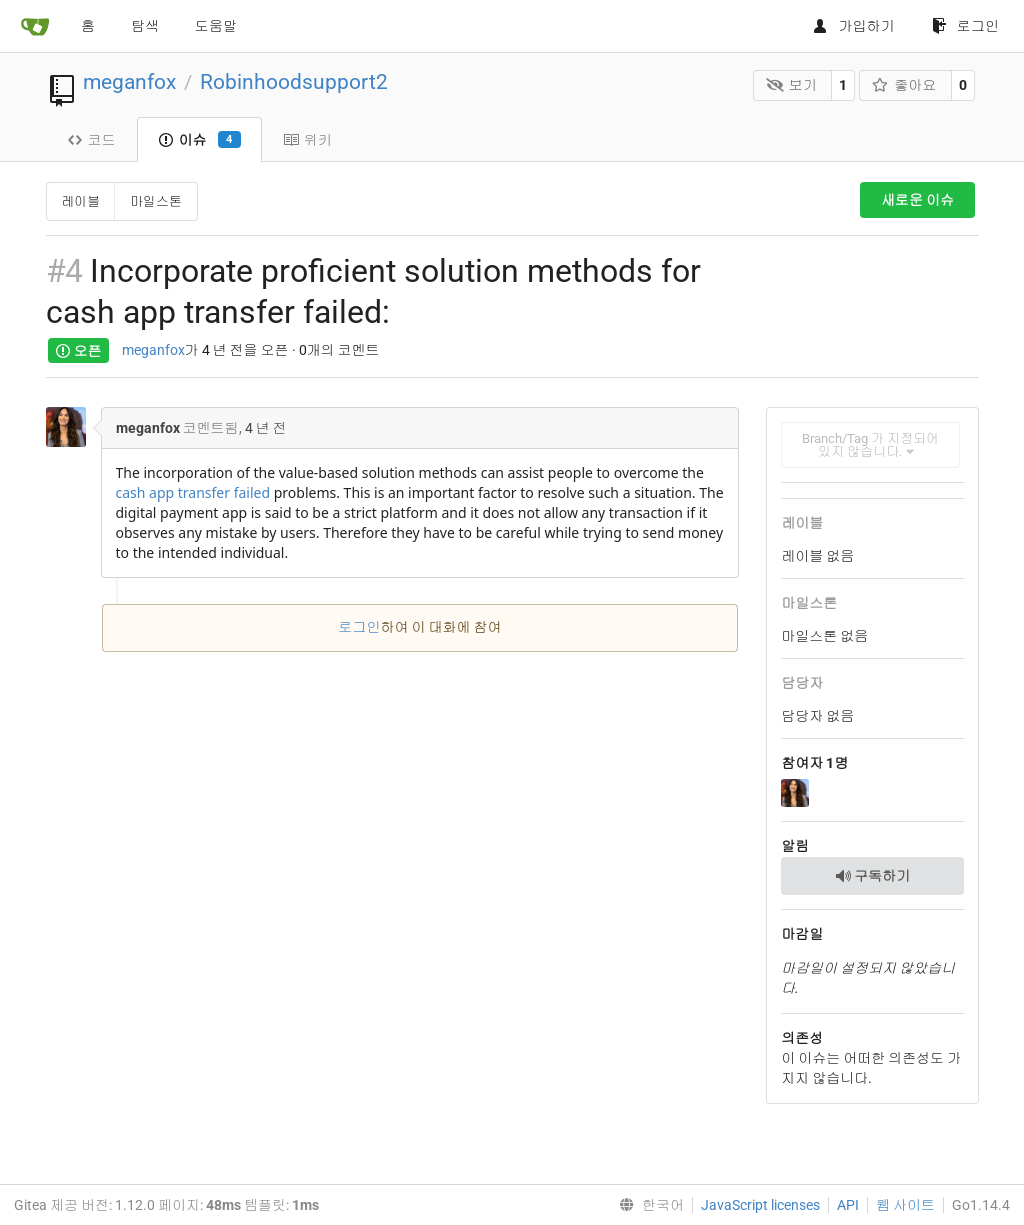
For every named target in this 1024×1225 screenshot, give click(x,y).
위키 (307, 140)
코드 (91, 140)
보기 (791, 85)
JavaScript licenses (760, 1205)
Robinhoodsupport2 (294, 82)
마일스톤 (156, 201)
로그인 (965, 26)
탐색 (145, 26)
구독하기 (872, 876)
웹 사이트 (905, 1205)
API (848, 1205)
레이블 (80, 201)
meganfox (129, 82)
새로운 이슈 (917, 200)
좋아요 (904, 85)
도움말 (216, 26)
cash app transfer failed (193, 492)
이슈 (199, 140)
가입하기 (853, 26)
